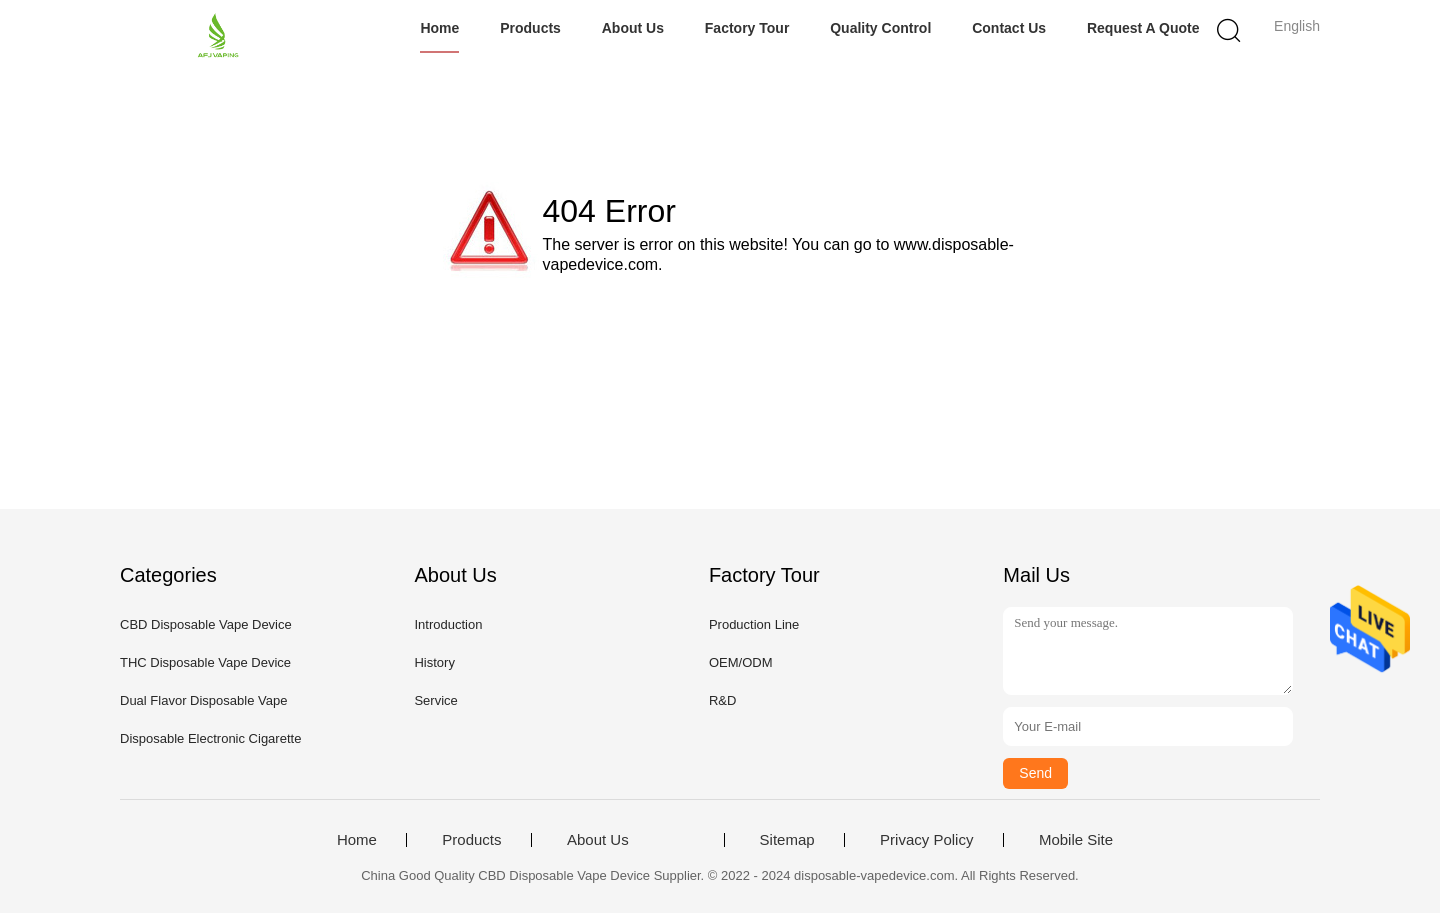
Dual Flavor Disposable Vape (203, 700)
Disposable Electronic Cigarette (210, 738)
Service (435, 700)
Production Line (754, 624)
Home (439, 28)
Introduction (448, 624)
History (434, 662)
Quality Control (880, 28)
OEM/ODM (741, 662)
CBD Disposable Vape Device (206, 624)
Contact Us (1009, 28)
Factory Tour (747, 28)
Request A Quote (1143, 28)
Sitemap (787, 840)
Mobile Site (1076, 840)
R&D (722, 700)
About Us (633, 28)
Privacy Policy (926, 840)
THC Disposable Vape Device (205, 662)
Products (530, 28)
